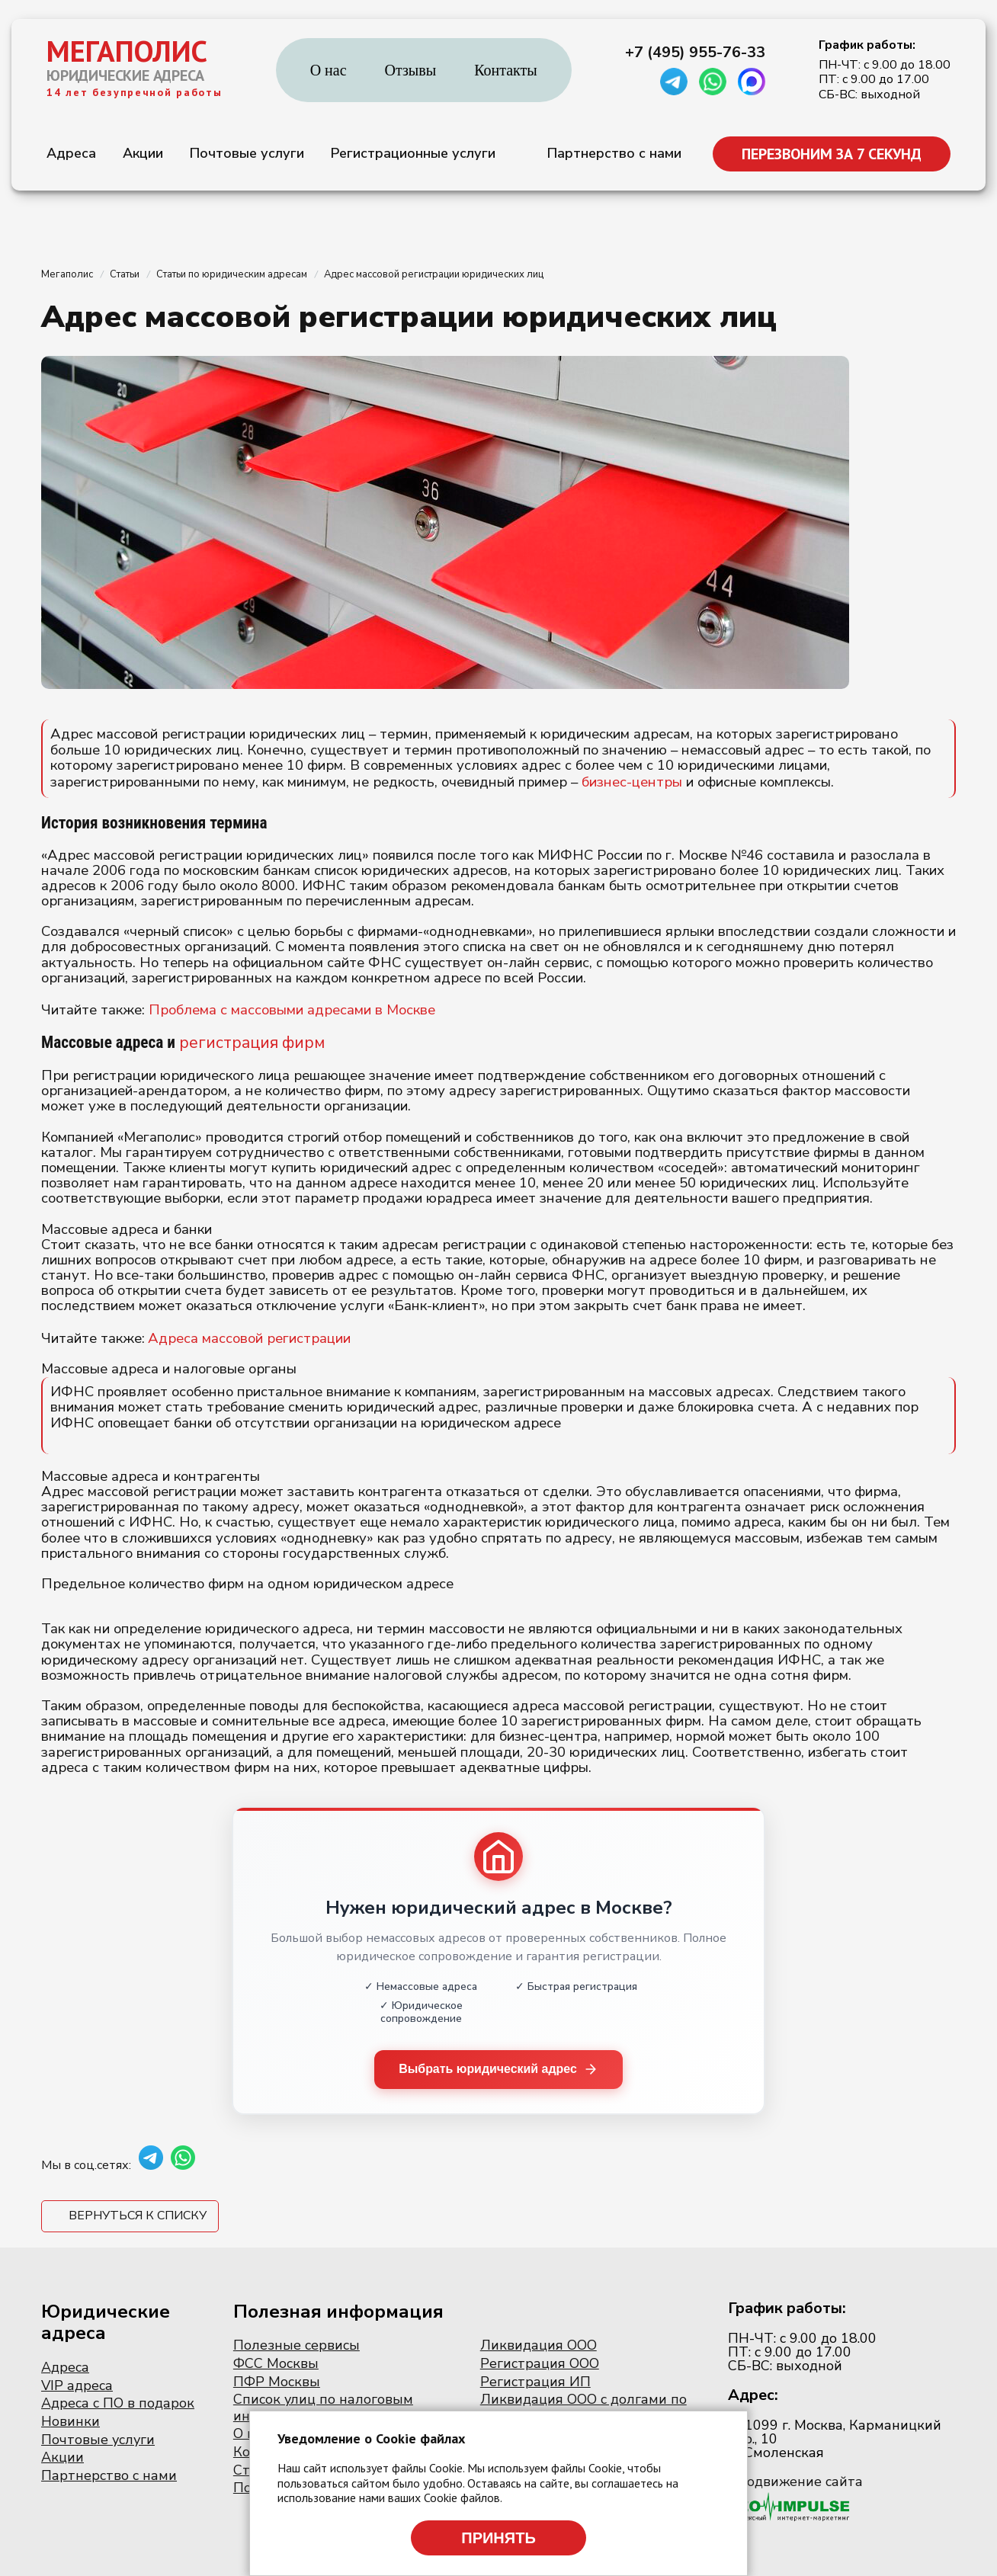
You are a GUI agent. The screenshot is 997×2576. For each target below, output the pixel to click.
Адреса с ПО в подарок (117, 2404)
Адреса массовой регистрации (249, 1338)
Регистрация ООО (539, 2363)
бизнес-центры (632, 782)
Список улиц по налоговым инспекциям (323, 2407)
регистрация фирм (252, 1042)
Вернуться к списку (138, 2216)
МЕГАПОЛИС (126, 51)
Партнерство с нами (614, 153)
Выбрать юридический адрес (499, 2070)
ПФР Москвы (276, 2382)
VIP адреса (77, 2385)
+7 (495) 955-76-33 (695, 52)
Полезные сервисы (296, 2346)
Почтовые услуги (247, 153)
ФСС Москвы (276, 2363)
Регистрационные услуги (413, 153)
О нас (328, 70)
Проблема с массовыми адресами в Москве (292, 1010)
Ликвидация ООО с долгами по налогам (583, 2407)
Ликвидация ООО (538, 2346)
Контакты (505, 70)
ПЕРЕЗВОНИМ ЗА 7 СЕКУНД (832, 154)
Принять (498, 2538)
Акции (143, 153)
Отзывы (411, 70)
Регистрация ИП (535, 2382)
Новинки (70, 2421)
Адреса (71, 153)
